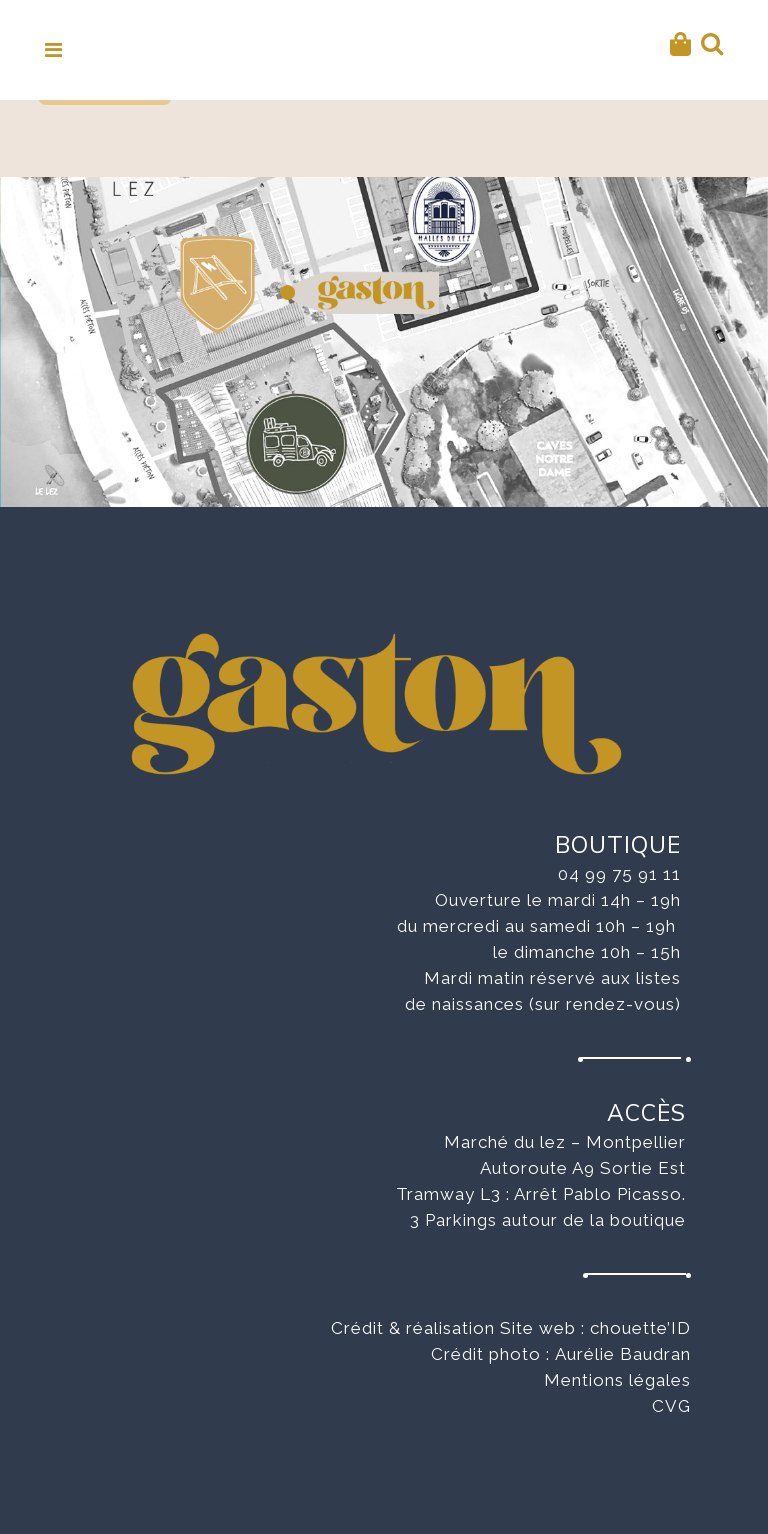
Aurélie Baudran (623, 1354)
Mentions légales (617, 1380)
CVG (671, 1406)
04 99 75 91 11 (619, 874)
